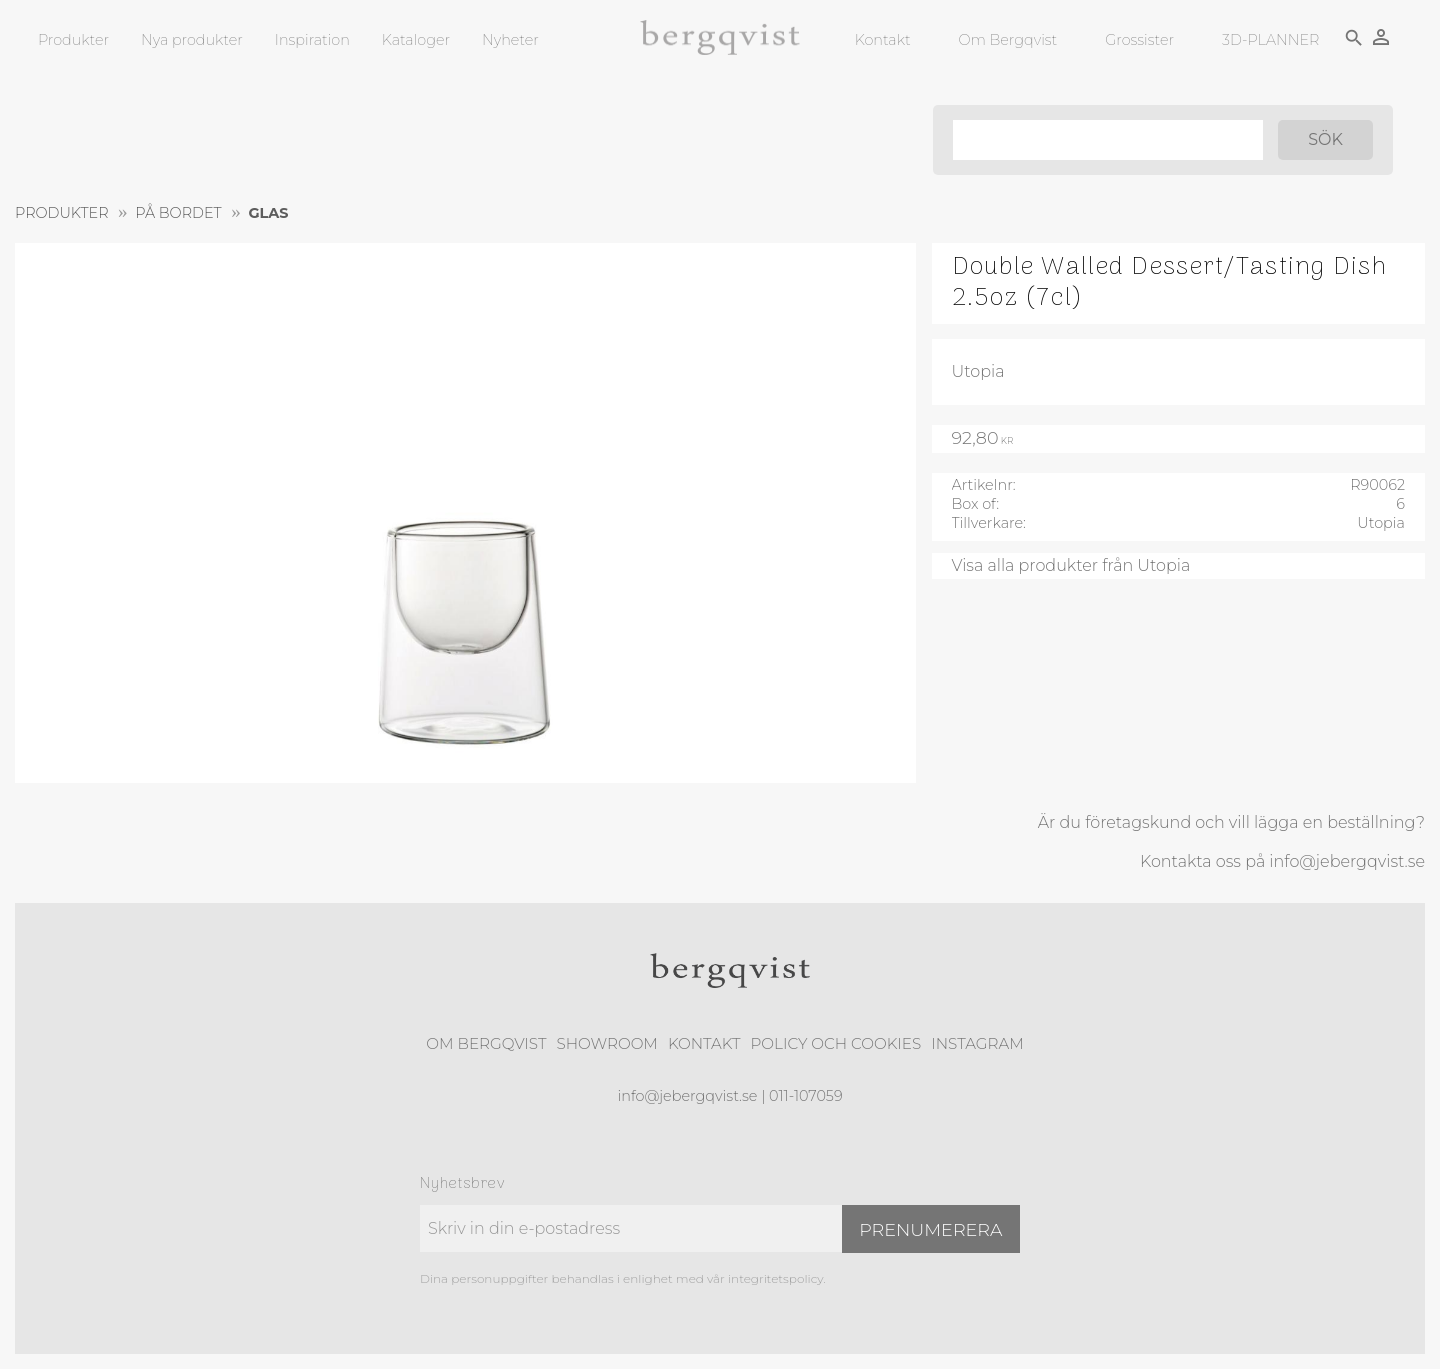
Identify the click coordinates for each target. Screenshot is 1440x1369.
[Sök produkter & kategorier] (1108, 140)
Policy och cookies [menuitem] (835, 1043)
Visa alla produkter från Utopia (1071, 565)
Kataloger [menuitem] (416, 40)
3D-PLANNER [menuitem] (1270, 40)
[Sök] (1325, 140)
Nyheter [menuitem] (510, 40)
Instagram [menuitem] (977, 1043)
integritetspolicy (775, 1278)
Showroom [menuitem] (607, 1043)
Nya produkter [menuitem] (192, 40)
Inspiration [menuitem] (312, 40)
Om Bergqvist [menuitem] (1008, 40)
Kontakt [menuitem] (883, 40)
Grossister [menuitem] (1139, 40)
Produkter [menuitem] (73, 40)
